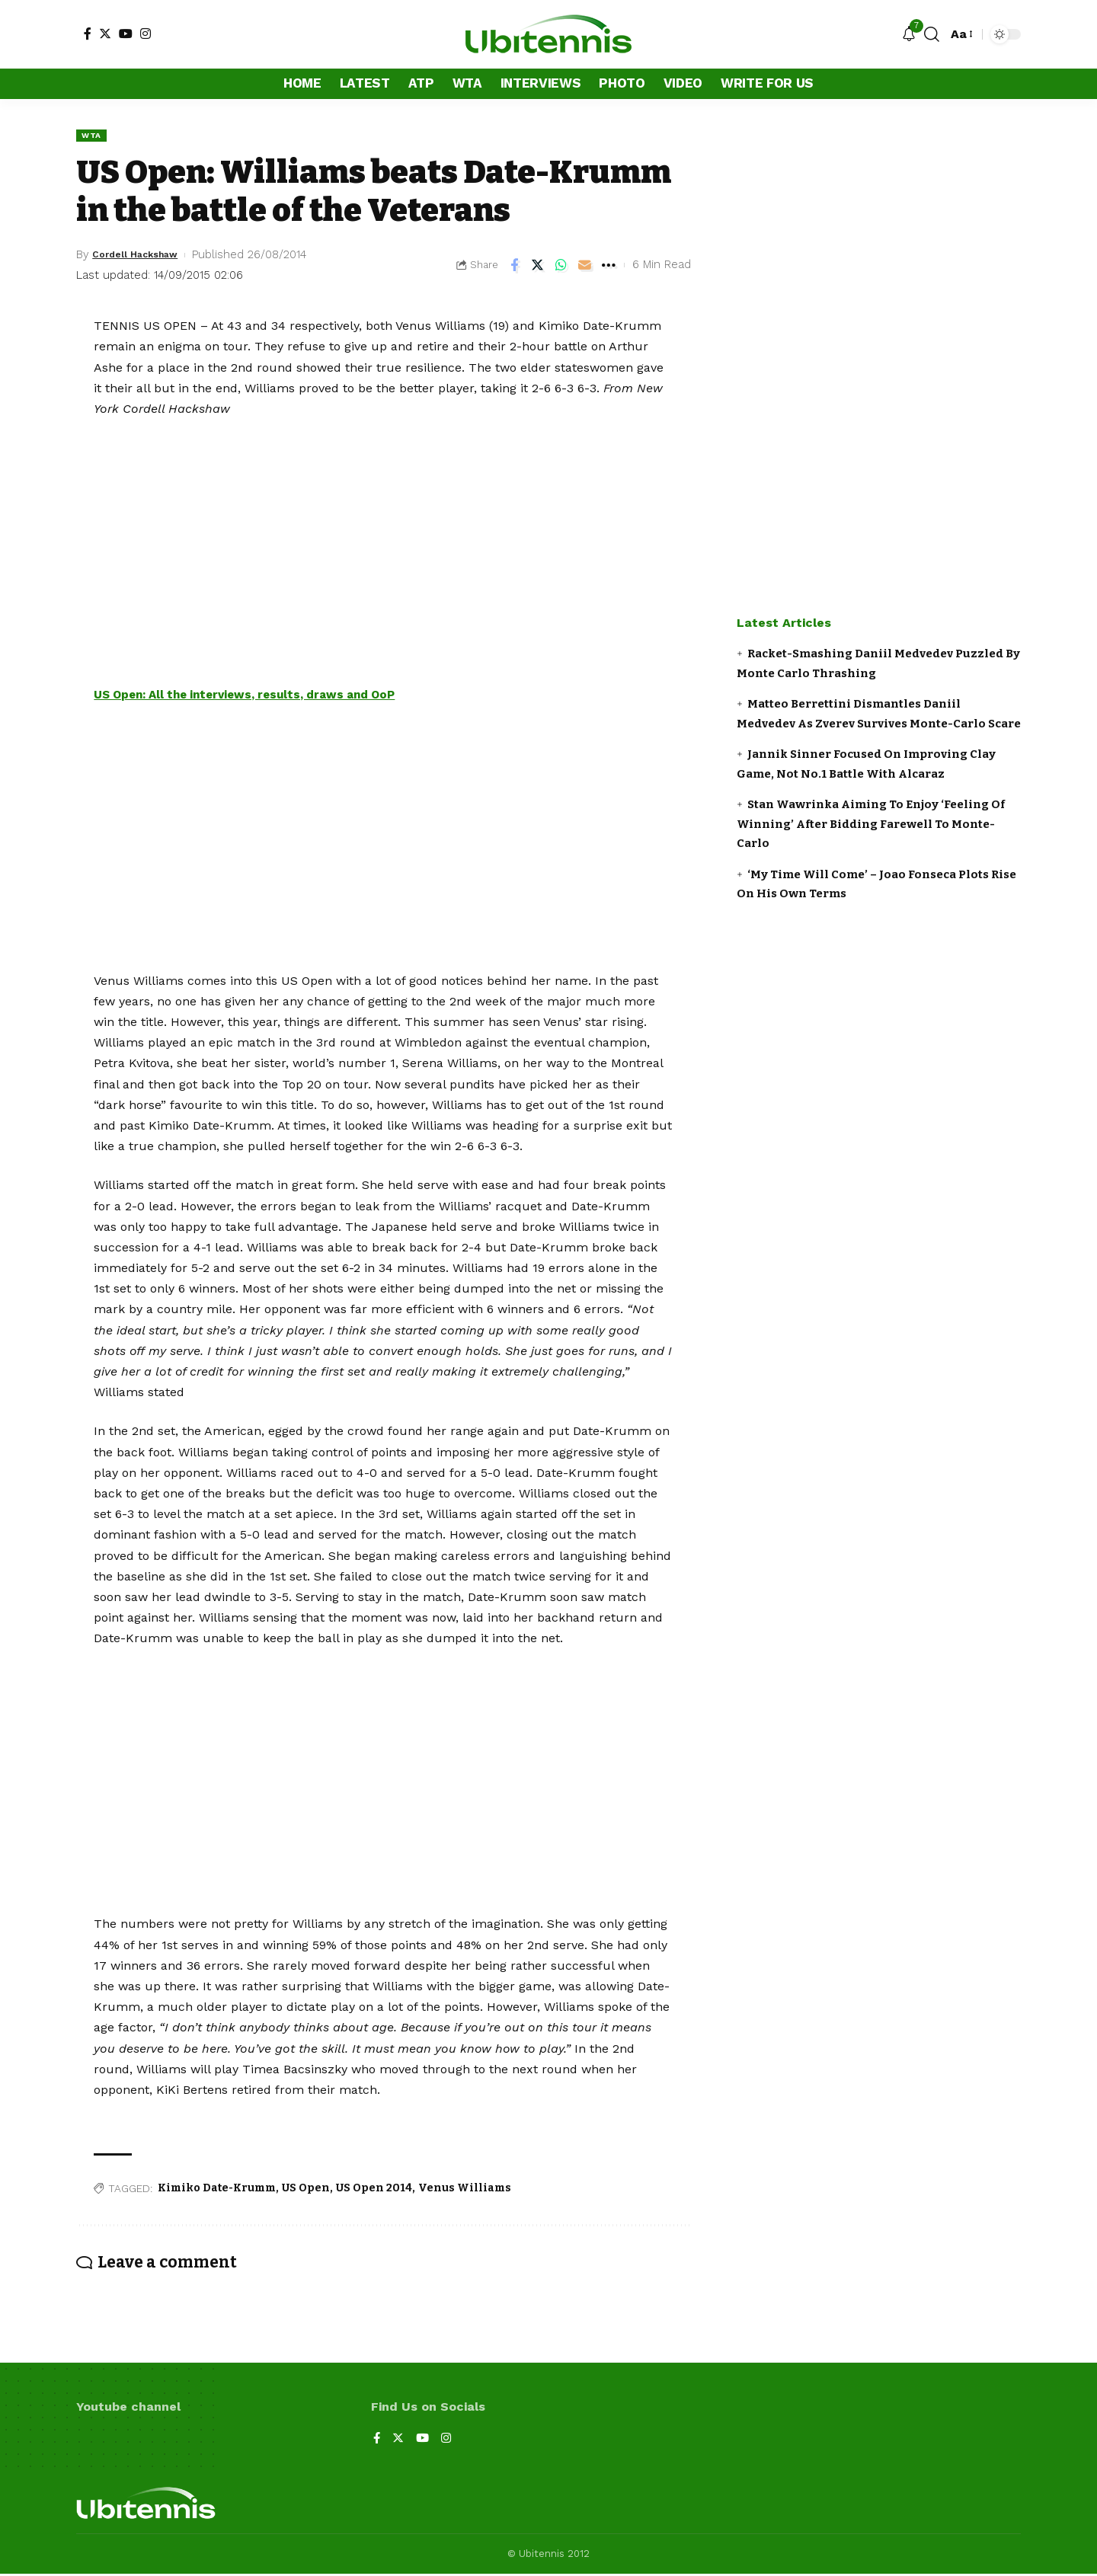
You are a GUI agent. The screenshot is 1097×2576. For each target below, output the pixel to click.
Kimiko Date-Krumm (217, 2189)
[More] (608, 266)
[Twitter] (105, 33)
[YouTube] (125, 33)
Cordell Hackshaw (144, 256)
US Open (306, 2189)
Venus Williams (464, 2189)
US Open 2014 (374, 2189)
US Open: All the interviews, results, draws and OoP (255, 696)
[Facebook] (87, 33)
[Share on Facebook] (514, 266)
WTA (93, 135)
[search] (931, 34)
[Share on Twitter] (537, 266)
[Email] (585, 266)
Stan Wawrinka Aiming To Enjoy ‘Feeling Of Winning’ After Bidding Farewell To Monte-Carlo (871, 823)
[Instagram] (145, 33)
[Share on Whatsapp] (561, 266)
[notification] (908, 34)
